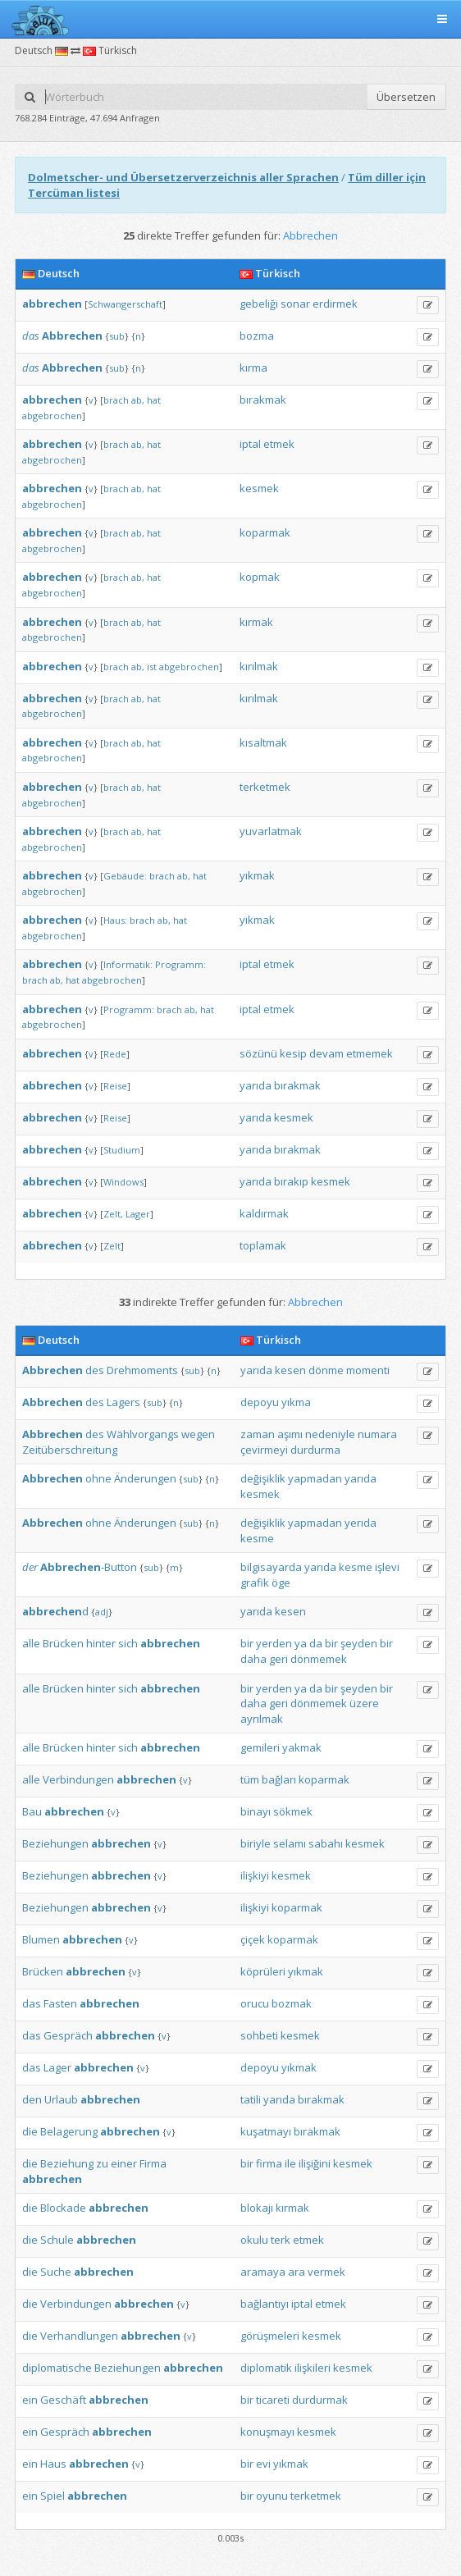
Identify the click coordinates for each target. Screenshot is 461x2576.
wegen (198, 1434)
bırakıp (291, 1181)
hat (154, 400)
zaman (257, 1434)
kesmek (259, 488)
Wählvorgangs (143, 1434)
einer (124, 2163)
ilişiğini (315, 2163)
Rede (114, 1054)
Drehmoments (142, 1370)
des (94, 1370)
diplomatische (57, 2367)
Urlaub (61, 2099)
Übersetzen (406, 96)
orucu (254, 2003)
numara (377, 1434)
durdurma (315, 1449)
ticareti (273, 2399)
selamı (289, 1843)
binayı (255, 1811)
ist (152, 666)
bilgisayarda (271, 1567)
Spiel (52, 2495)
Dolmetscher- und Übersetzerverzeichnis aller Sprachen (183, 177)
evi (263, 2463)
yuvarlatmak (271, 831)
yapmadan (315, 1478)
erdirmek (335, 303)
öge (281, 1582)
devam (326, 1053)
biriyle (255, 1843)
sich (128, 1643)
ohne (98, 1478)
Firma (153, 2163)
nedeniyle (330, 1434)
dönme (326, 1370)
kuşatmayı (265, 2131)
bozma (257, 335)
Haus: (115, 920)
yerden (274, 1643)
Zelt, (113, 1214)
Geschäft (63, 2399)
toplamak (263, 1245)
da (315, 1643)
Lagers (123, 1402)
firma (269, 2163)
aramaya (262, 2271)
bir (246, 1643)
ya (300, 1643)
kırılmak (259, 666)
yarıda (256, 1085)
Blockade (63, 2207)
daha (253, 1658)
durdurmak (320, 2399)
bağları (279, 1779)
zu (102, 2163)
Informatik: (128, 964)
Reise (115, 1086)
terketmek (265, 786)
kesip (293, 1053)
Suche (55, 2271)
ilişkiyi (254, 1875)
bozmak (292, 2003)
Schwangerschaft (125, 304)
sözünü (258, 1053)
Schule (57, 2239)
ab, (137, 400)
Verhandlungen (79, 2335)
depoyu (259, 1402)
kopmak (260, 576)
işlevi (387, 1567)
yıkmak (257, 875)
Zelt (112, 1246)
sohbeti (259, 2035)
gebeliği (259, 303)
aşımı (290, 1434)
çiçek (252, 1939)
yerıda (361, 1522)
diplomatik (266, 2367)
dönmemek (318, 1658)
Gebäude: (125, 876)
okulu (254, 2239)
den (32, 2099)
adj (101, 1611)
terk (280, 2239)
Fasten (60, 2003)
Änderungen (145, 1478)
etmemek (369, 1053)
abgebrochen (52, 415)
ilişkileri (312, 2367)
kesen (290, 1370)
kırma (253, 367)
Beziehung (67, 2163)
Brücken (63, 1643)
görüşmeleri (269, 2335)
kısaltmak (263, 742)
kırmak (256, 621)
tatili (250, 2099)
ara (296, 2271)
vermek (326, 2271)
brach (116, 400)
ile (290, 2163)
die (30, 2131)
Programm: (180, 964)
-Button (88, 1567)
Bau (32, 1811)
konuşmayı (267, 2431)
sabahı (325, 1843)
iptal (250, 443)
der (30, 1567)
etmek (278, 443)
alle (31, 1643)
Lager (138, 1214)
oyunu (272, 2495)
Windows (123, 1182)
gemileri (260, 1747)
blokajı (256, 2207)
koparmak (265, 532)
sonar (295, 303)
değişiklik (262, 1478)
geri (278, 1658)
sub (117, 336)
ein (30, 2399)
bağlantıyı (264, 2303)
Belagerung (69, 2131)
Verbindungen (78, 1779)
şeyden (358, 1643)
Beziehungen (55, 1843)
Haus (53, 2463)
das (30, 335)
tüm (249, 1779)
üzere (364, 1703)
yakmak (302, 1747)
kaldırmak (264, 1213)
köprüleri (262, 1971)
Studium (121, 1150)
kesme (257, 1538)
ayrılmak (261, 1718)
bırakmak (263, 399)
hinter (101, 1643)
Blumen (41, 1939)
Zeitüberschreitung (69, 1449)
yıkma (296, 1402)
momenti (368, 1370)
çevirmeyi (264, 1449)
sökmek (293, 1811)
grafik (254, 1582)
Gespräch (68, 2035)
